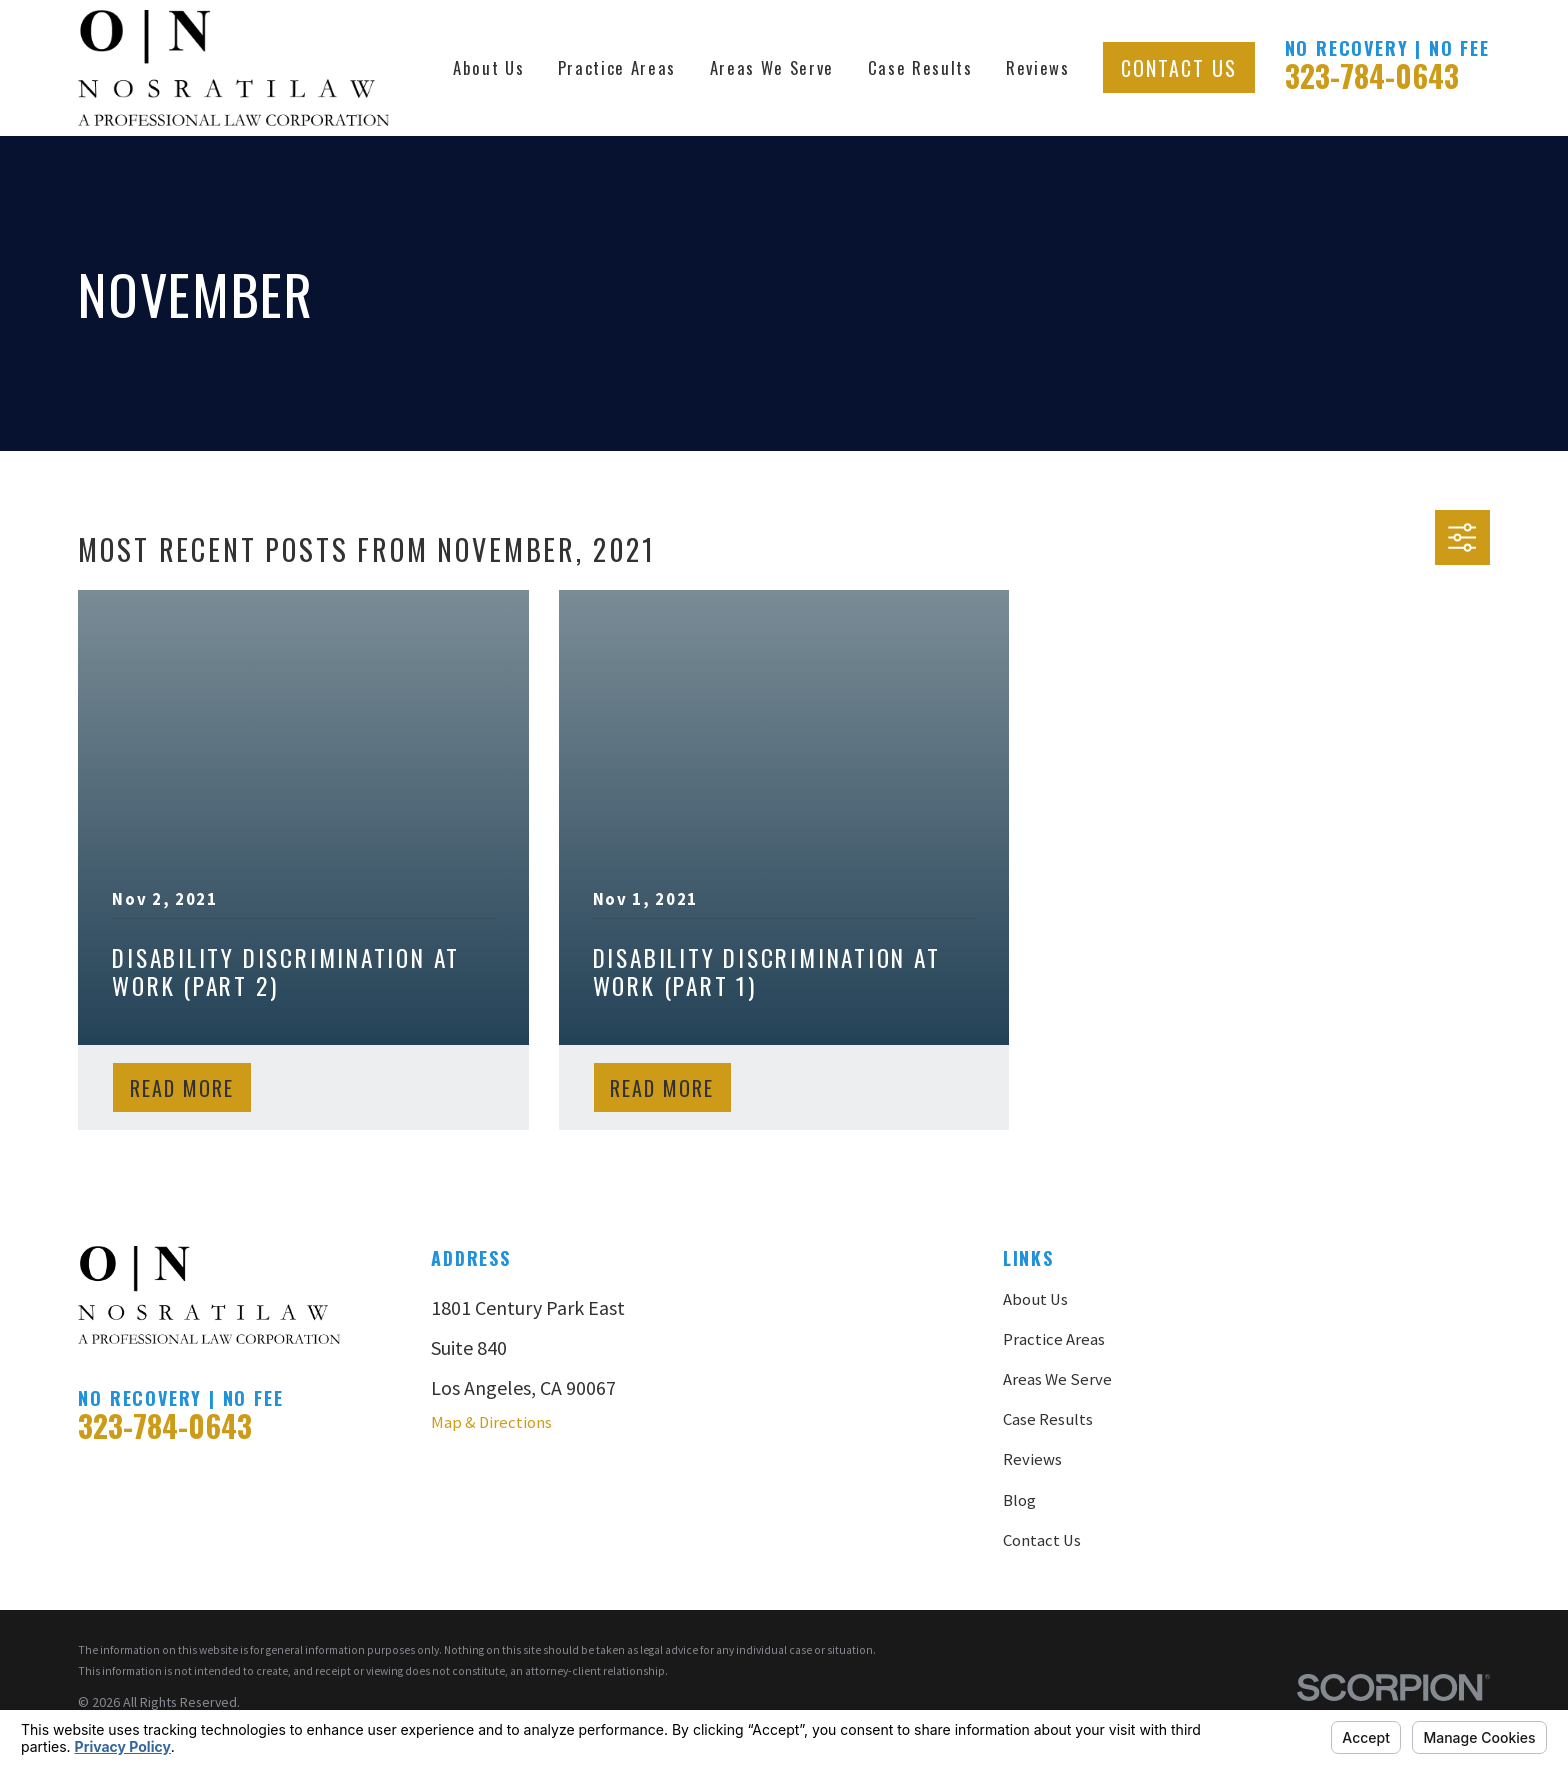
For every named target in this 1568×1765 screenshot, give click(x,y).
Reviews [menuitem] (1038, 67)
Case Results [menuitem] (920, 67)
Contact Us (1179, 68)
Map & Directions (491, 1422)
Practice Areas (1054, 1339)
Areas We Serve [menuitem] (772, 67)
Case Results (1048, 1419)
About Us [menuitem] (488, 67)
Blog (1019, 1500)
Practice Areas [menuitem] (617, 67)
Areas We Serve (1057, 1379)
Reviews (1032, 1459)
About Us (1035, 1299)
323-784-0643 (1372, 75)
